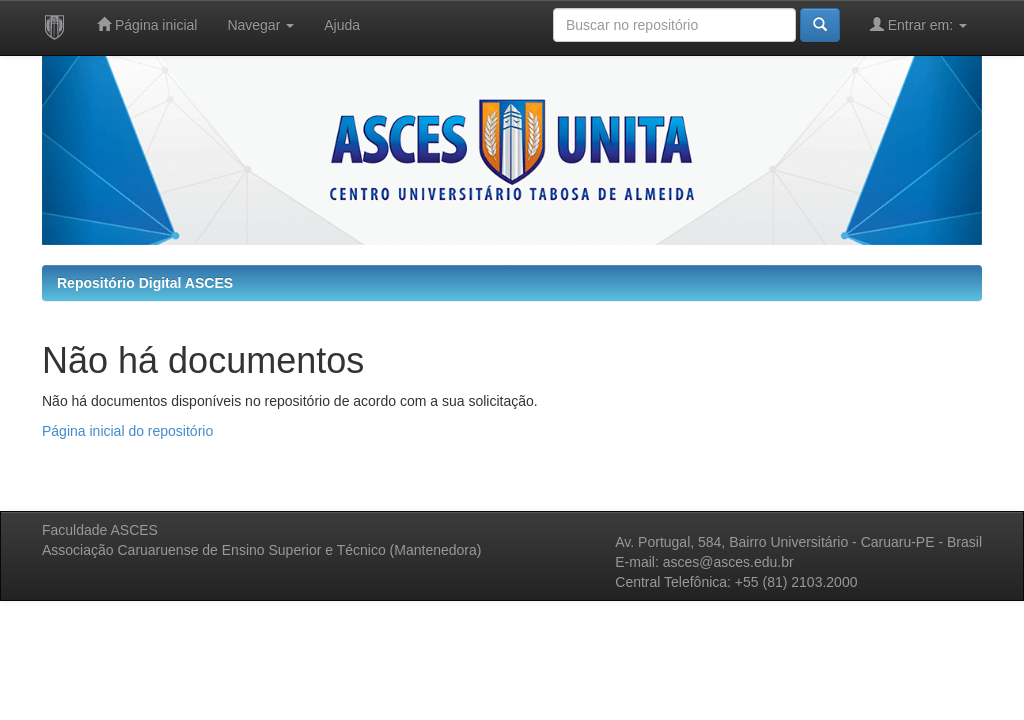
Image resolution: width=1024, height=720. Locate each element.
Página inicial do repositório (127, 431)
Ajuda (342, 25)
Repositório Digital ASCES (145, 283)
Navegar (260, 25)
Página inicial (147, 24)
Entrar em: (918, 24)
